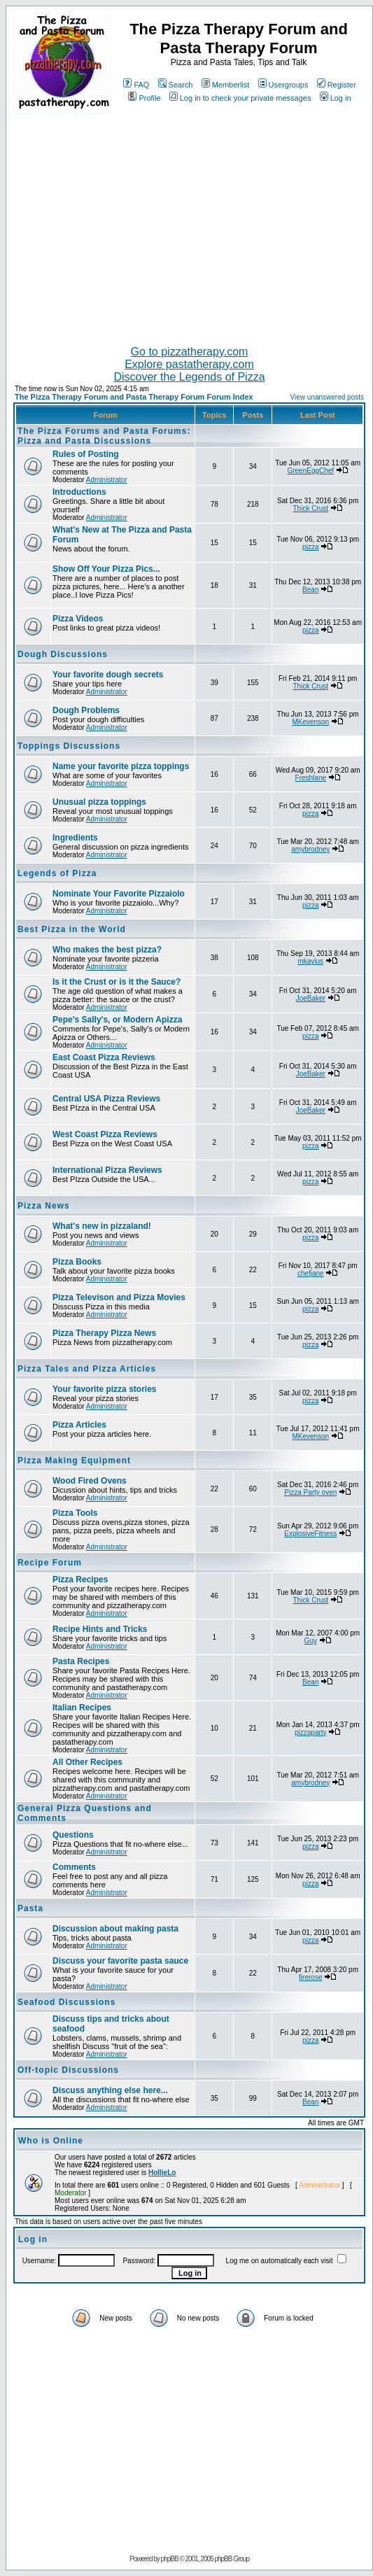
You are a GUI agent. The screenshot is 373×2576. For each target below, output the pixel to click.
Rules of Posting (85, 454)
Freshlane (310, 778)
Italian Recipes (81, 1707)
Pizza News (43, 1206)
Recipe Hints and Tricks (99, 1629)
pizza (310, 547)
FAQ (136, 84)
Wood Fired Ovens (89, 1481)
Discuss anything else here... (110, 2090)
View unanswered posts (327, 397)
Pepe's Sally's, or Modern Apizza (117, 1020)
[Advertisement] (189, 224)
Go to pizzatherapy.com (189, 352)
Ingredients (75, 838)
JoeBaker (310, 998)
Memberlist (226, 84)
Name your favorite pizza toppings (120, 766)
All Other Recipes (87, 1762)
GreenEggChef (310, 470)
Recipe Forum (49, 1563)
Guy (310, 1641)
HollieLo (162, 2172)
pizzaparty (311, 1732)
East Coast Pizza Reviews (103, 1057)
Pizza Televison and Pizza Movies (118, 1297)
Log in (335, 98)
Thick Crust (311, 508)
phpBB (169, 2559)
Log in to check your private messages (240, 98)
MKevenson (310, 722)
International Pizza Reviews (107, 1170)
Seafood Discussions (66, 2002)
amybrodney (310, 849)
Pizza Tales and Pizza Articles (86, 1369)
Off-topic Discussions (68, 2070)
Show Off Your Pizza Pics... (106, 569)
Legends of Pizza (57, 873)
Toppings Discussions (68, 746)
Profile (144, 98)
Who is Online (50, 2141)
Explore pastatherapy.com (189, 364)
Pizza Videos (77, 619)
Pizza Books (76, 1262)
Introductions (79, 492)
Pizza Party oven (310, 1492)
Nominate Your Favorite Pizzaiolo (118, 894)
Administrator (106, 480)
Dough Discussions (62, 654)
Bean (310, 589)
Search (175, 84)
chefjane (310, 1273)
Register (336, 84)
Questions (73, 1835)
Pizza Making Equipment (74, 1460)
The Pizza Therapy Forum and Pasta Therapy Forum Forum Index (134, 397)
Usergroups (283, 84)
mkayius (310, 961)
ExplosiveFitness (310, 1533)
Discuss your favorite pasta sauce (120, 1961)
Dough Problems (86, 710)
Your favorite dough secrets (107, 675)
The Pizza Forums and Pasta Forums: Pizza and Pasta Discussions (103, 436)
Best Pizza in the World (71, 929)
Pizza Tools (74, 1513)
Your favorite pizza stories (104, 1389)
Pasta (30, 1908)
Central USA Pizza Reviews (106, 1099)
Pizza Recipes (80, 1579)
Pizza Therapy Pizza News (104, 1333)
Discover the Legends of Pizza (189, 377)
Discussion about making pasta (115, 1929)
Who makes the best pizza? (107, 950)
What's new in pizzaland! (101, 1226)
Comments (74, 1867)
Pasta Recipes (80, 1661)
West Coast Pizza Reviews (104, 1134)
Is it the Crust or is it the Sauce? (116, 982)
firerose (310, 1977)
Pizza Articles (79, 1425)
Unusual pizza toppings (99, 802)
